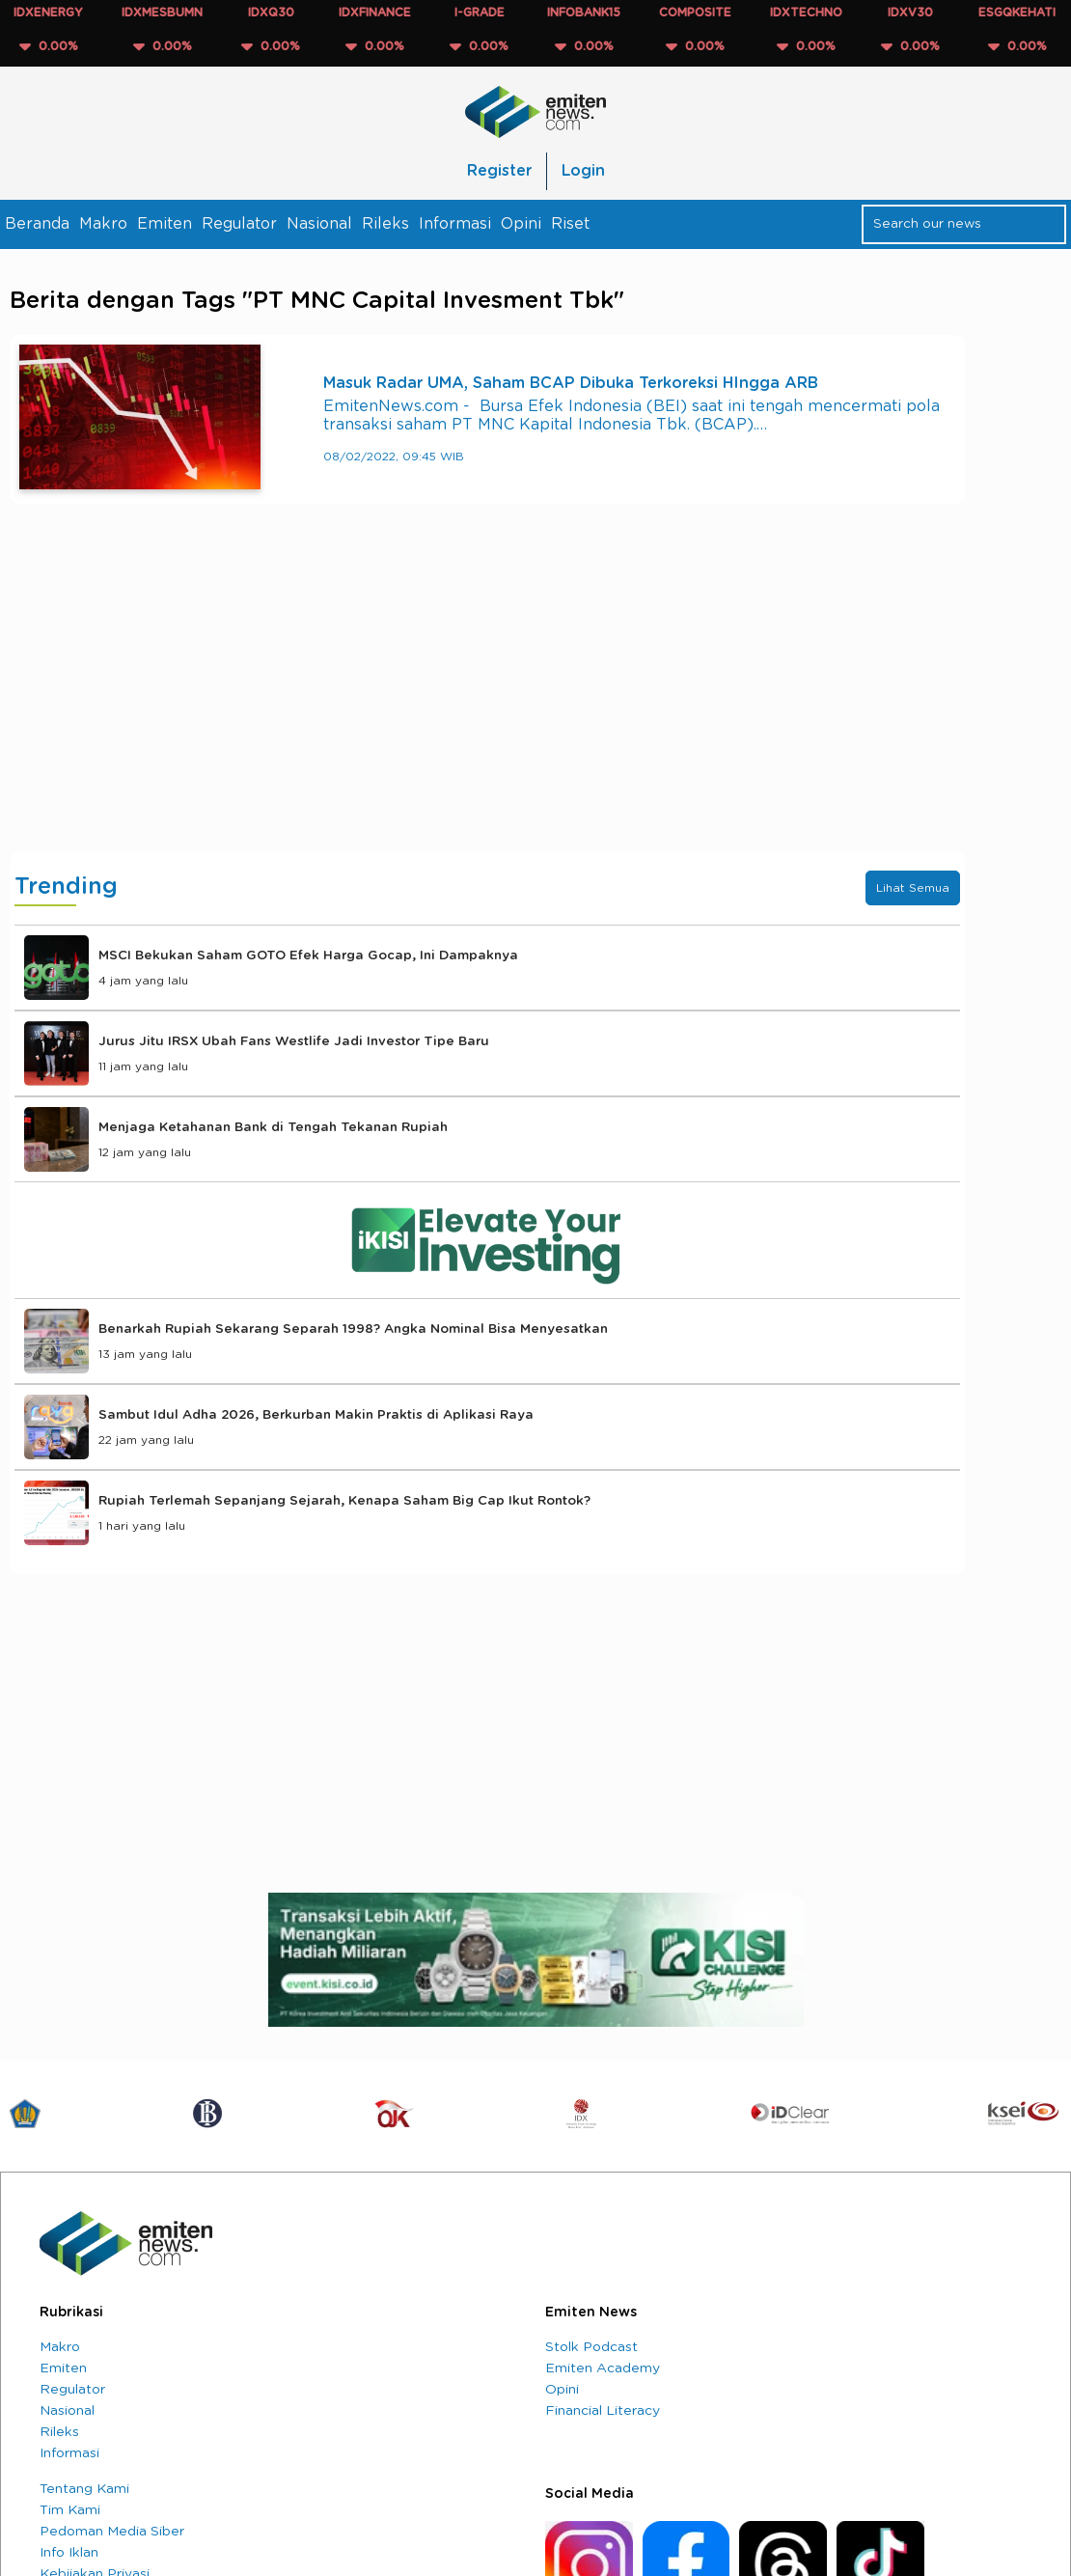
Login (583, 171)
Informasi (455, 224)
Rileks (385, 224)
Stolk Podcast (591, 2347)
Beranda (37, 224)
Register (499, 171)
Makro (103, 224)
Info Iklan (69, 2553)
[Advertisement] (487, 697)
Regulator (239, 224)
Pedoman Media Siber (112, 2531)
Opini (521, 224)
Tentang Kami (84, 2489)
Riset (570, 224)
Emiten (164, 224)
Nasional (319, 224)
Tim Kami (70, 2510)
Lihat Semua (912, 888)
